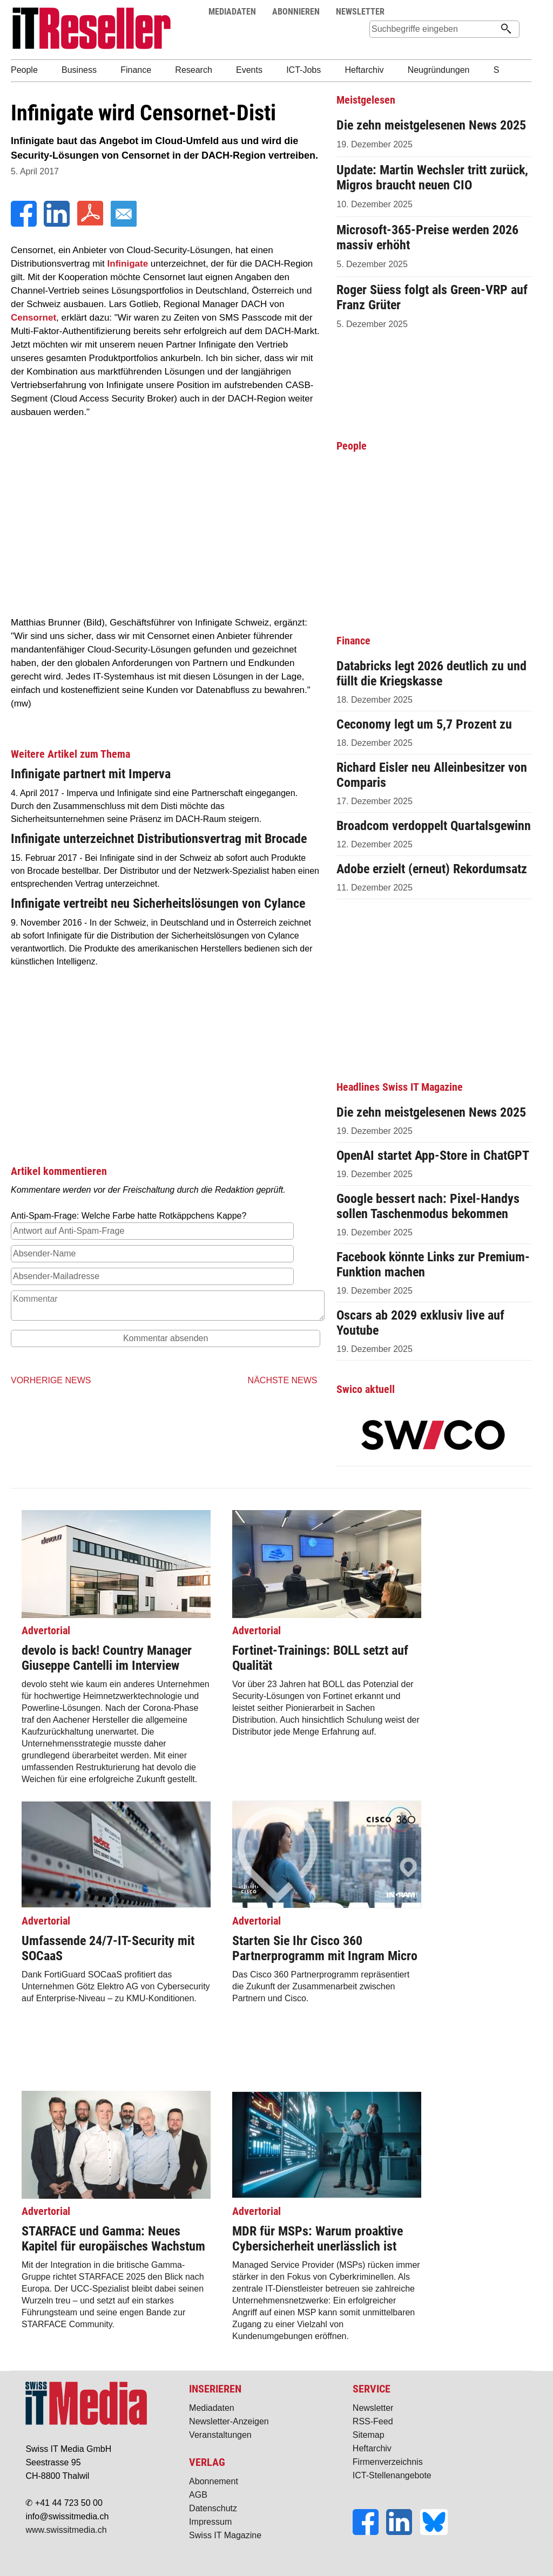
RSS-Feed (373, 2421)
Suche (490, 12)
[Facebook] (25, 223)
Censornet (33, 317)
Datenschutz (213, 2508)
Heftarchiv (372, 2448)
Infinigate (128, 264)
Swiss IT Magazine (225, 2535)
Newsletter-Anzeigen (229, 2421)
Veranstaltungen (220, 2434)
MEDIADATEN (232, 11)
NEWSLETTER (360, 11)
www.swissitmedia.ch (65, 2529)
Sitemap (369, 2434)
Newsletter (373, 2407)
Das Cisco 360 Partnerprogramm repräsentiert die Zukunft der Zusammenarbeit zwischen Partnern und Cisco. (326, 1958)
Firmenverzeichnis (388, 2461)
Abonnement (213, 2481)
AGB (198, 2494)
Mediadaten (211, 2407)
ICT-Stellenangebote (392, 2475)
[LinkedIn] (58, 223)
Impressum (210, 2521)
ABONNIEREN (296, 11)
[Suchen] (506, 29)
